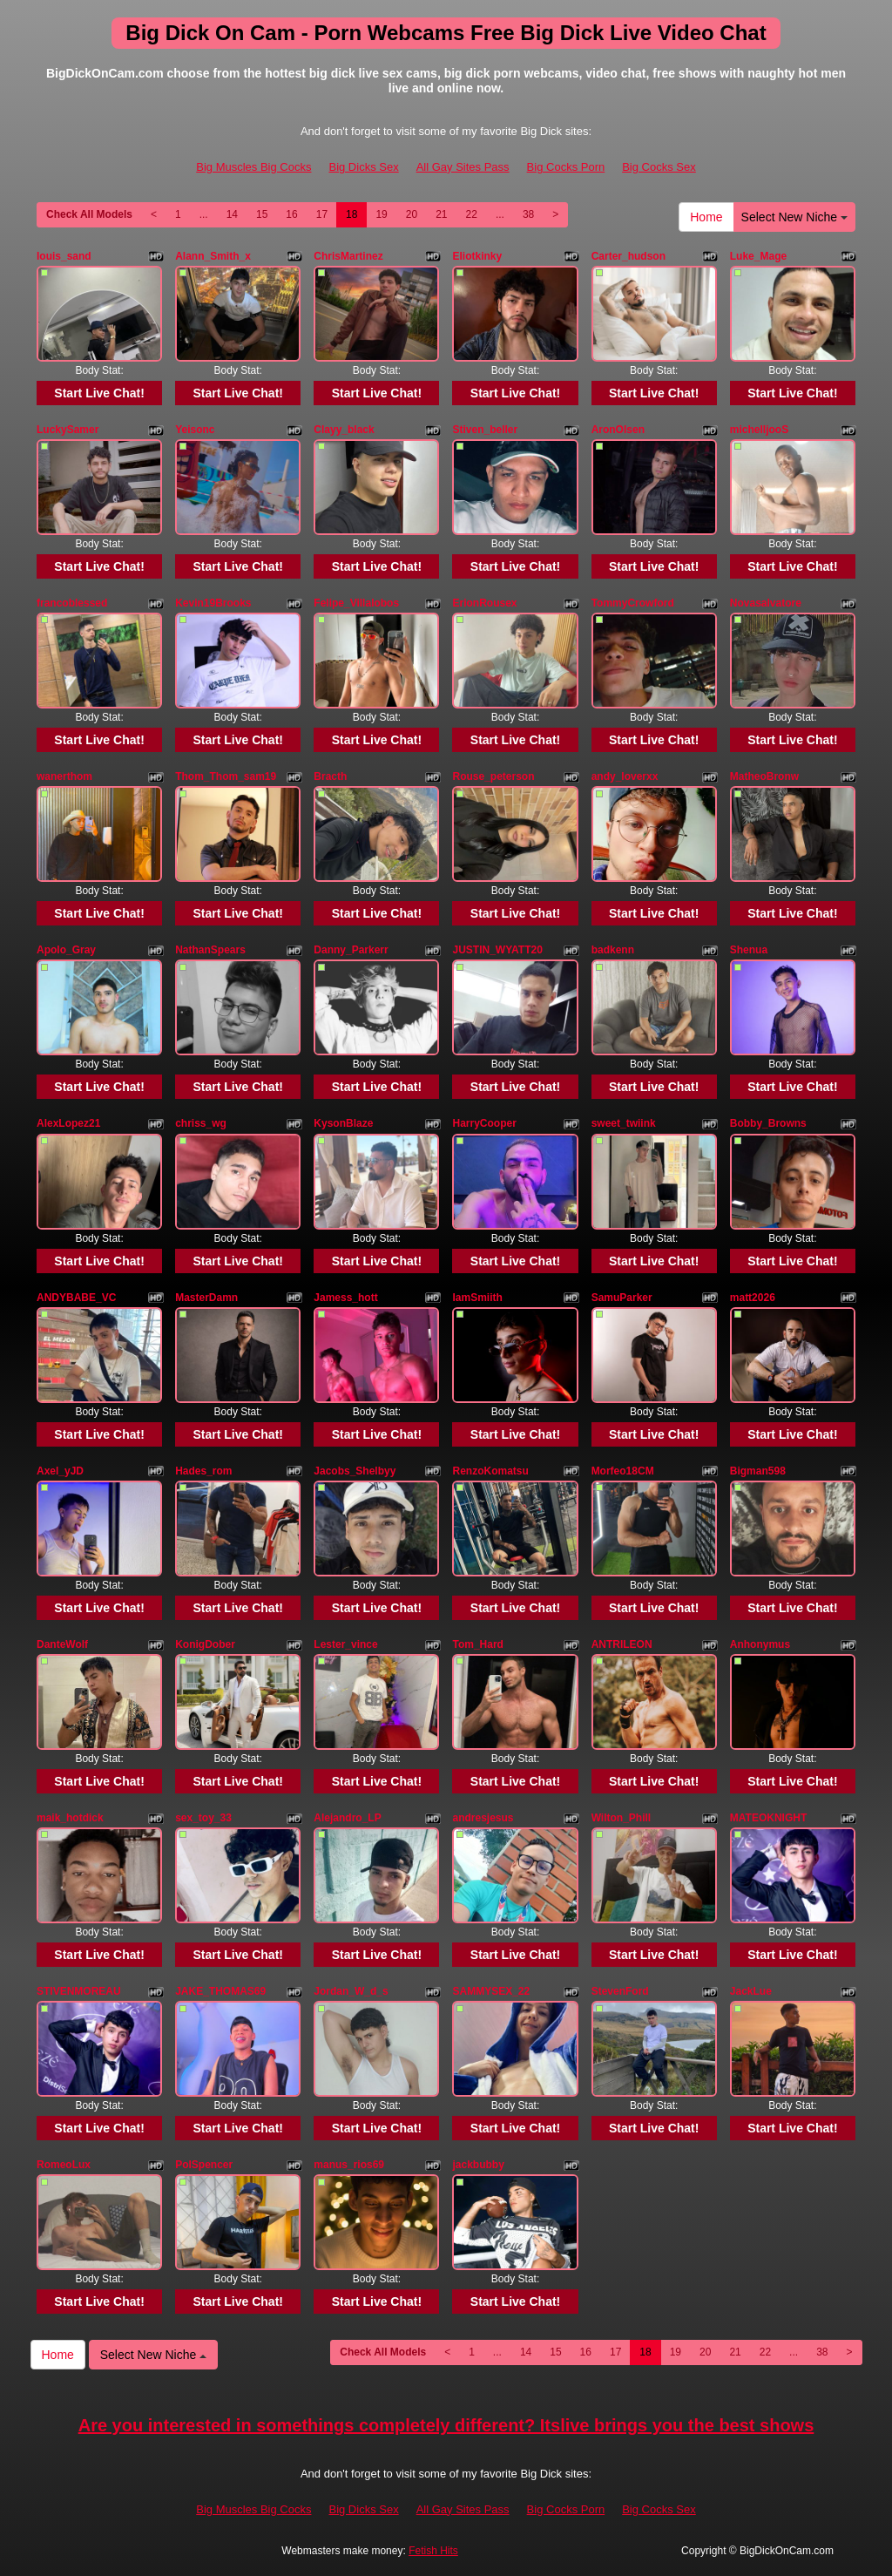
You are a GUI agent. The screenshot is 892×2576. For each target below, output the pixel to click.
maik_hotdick (70, 1818)
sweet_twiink (623, 1123)
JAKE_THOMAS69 (220, 1991)
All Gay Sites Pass (463, 166)
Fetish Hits (433, 2551)
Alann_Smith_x (213, 256)
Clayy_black (344, 430)
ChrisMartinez (348, 256)
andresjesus (482, 1818)
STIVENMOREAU (79, 1991)
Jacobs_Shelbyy (354, 1471)
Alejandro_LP (347, 1818)
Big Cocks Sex (659, 166)
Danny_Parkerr (351, 950)
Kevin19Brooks (213, 603)
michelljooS (759, 430)
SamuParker (621, 1297)
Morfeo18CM (622, 1471)
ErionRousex (484, 603)
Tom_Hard (477, 1644)
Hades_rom (203, 1471)
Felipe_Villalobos (356, 603)
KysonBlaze (343, 1123)
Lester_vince (345, 1644)
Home (706, 217)
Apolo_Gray (66, 950)
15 (261, 214)
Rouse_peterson (493, 776)
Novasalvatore (765, 603)
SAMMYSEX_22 (491, 1991)
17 (322, 214)
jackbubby (477, 2165)
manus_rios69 (349, 2165)
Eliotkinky (477, 256)
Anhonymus (760, 1644)
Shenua (748, 950)
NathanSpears (210, 950)
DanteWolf (62, 1644)
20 (411, 214)
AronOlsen (618, 430)
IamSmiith (477, 1297)
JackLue (751, 1991)
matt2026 (752, 1297)
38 (528, 214)
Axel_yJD (60, 1471)
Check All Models (89, 214)
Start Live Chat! (99, 393)
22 (471, 214)
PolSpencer (204, 2165)
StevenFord (620, 1991)
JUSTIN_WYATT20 (497, 950)
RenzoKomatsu (490, 1471)
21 (441, 214)
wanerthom (64, 776)
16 (291, 214)
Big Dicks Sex (363, 166)
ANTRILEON (621, 1644)
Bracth (330, 776)
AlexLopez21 (68, 1123)
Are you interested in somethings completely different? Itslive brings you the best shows (446, 2425)
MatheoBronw (764, 776)
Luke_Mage (758, 256)
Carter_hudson (628, 256)
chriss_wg (200, 1123)
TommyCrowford (632, 603)
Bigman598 (758, 1471)
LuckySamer (67, 430)
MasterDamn (206, 1297)
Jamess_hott (345, 1297)
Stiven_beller (484, 430)
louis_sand (64, 256)
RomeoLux (64, 2165)
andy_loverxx (625, 776)
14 (232, 214)
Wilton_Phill (621, 1818)
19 (381, 214)
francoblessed (72, 603)
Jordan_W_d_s (351, 1991)
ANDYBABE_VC (76, 1297)
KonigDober (205, 1644)
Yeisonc (194, 430)
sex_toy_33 (203, 1818)
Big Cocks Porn (566, 166)
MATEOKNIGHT (768, 1818)
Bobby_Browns (768, 1123)
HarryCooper (484, 1123)
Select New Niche (794, 217)
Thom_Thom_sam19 (225, 776)
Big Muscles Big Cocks (253, 166)
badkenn (612, 950)
